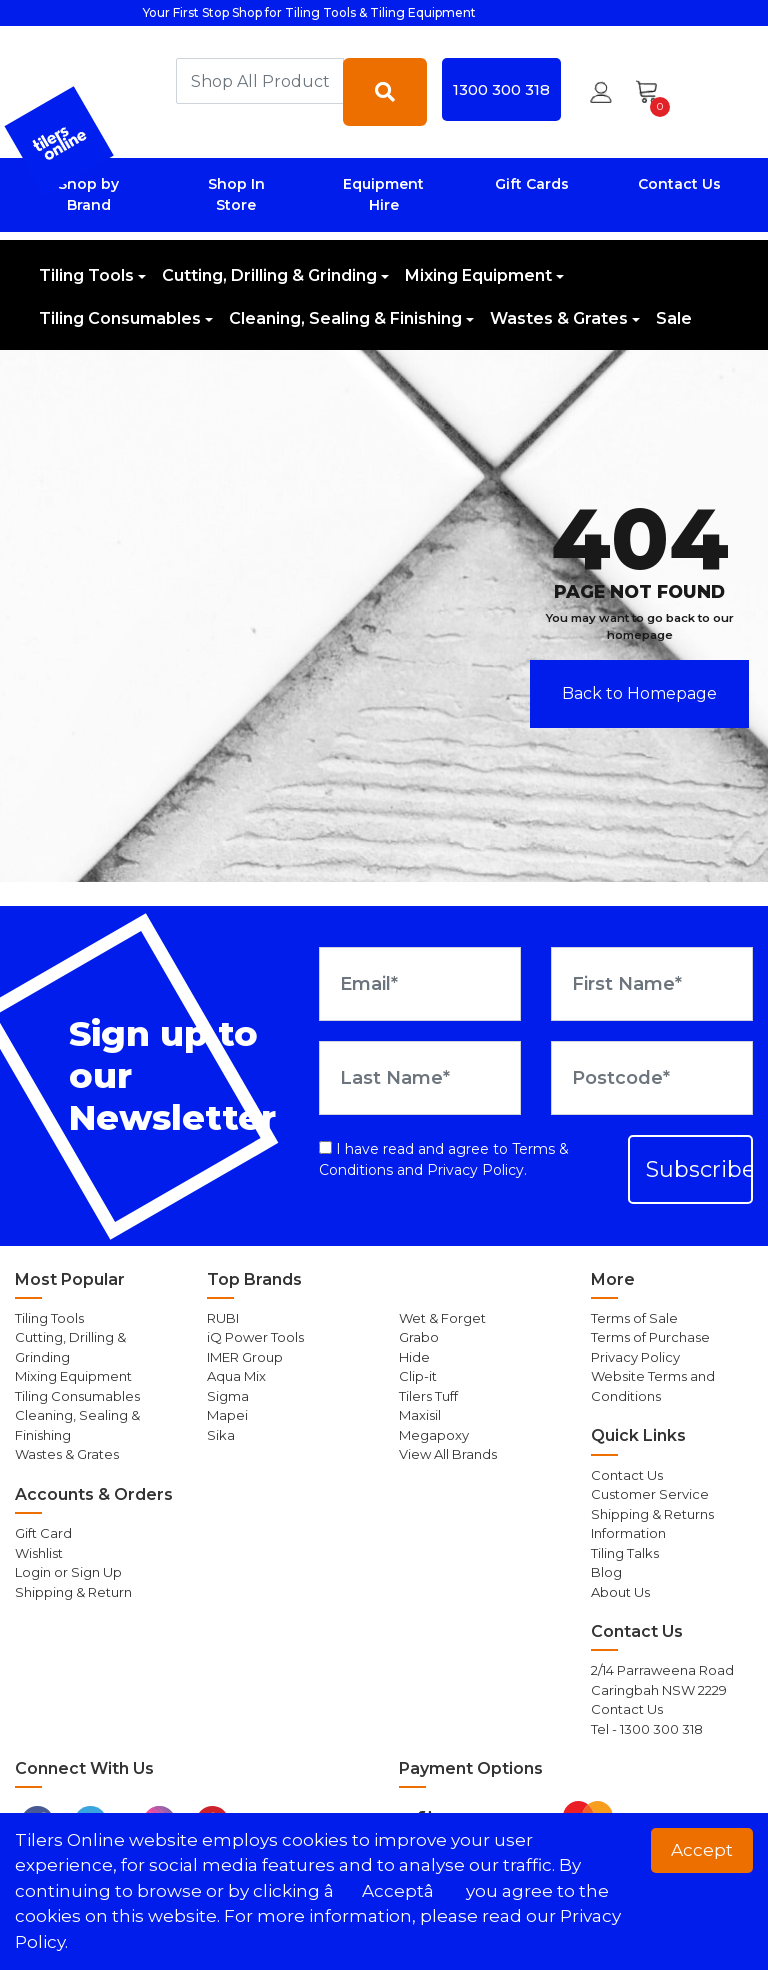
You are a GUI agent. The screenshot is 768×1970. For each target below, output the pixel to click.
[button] (601, 92)
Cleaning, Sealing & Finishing (345, 318)
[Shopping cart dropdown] (653, 92)
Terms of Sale (634, 1318)
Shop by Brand (88, 194)
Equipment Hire (383, 194)
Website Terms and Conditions (653, 1386)
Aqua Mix (236, 1376)
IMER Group (245, 1357)
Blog (606, 1572)
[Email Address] (420, 984)
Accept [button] (702, 1850)
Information (628, 1533)
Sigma (228, 1396)
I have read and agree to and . (444, 1159)
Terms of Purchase (650, 1337)
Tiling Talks (625, 1553)
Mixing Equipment (478, 275)
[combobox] (260, 81)
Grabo (419, 1337)
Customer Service (650, 1494)
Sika (221, 1435)
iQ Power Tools (255, 1337)
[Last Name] (420, 1078)
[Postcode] (652, 1078)
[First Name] (652, 984)
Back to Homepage (639, 693)
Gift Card (43, 1533)
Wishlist (39, 1553)
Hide (414, 1357)
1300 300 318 (501, 89)
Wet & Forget (442, 1318)
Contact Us (679, 184)
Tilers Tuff (428, 1396)
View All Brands (448, 1454)
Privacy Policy (475, 1170)
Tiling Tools (86, 275)
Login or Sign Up (68, 1572)
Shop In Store (236, 194)
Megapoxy (434, 1435)
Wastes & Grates (559, 318)
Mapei (227, 1415)
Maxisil (420, 1415)
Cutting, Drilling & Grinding (269, 275)
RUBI (223, 1318)
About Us (620, 1592)
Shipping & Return (73, 1592)
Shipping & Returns (652, 1514)
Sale (674, 318)
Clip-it (418, 1376)
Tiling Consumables (120, 318)
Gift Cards (532, 184)
